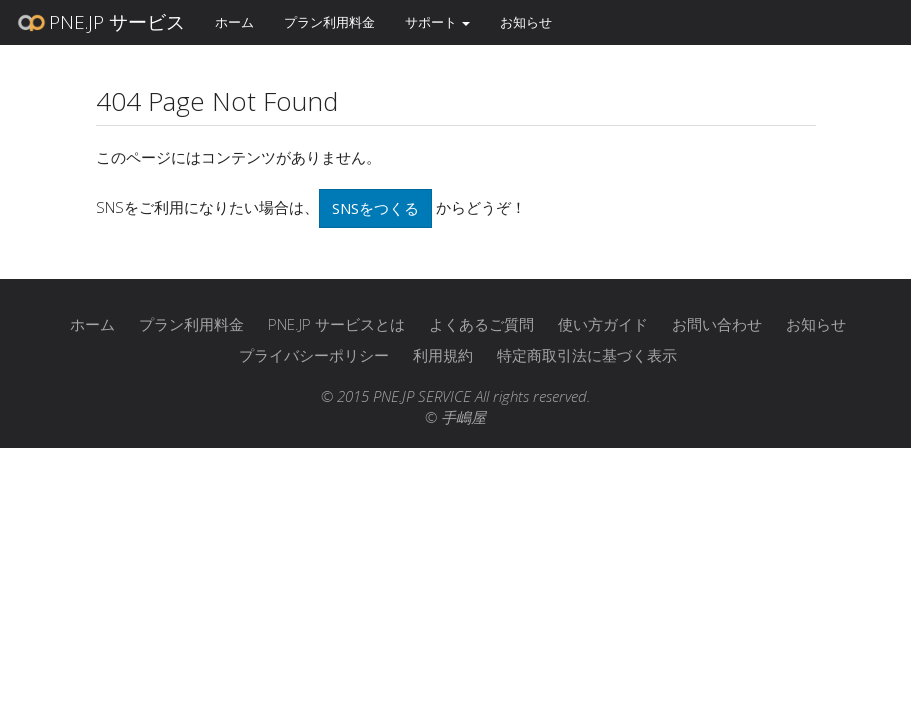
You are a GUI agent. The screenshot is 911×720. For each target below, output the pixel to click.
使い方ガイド (603, 324)
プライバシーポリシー (314, 355)
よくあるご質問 (481, 324)
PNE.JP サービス (100, 23)
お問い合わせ (717, 324)
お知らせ (526, 22)
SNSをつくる (375, 208)
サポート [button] (437, 22)
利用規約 (443, 355)
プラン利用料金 (329, 22)
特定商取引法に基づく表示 (587, 355)
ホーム (234, 22)
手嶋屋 (463, 417)
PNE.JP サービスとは (336, 324)
